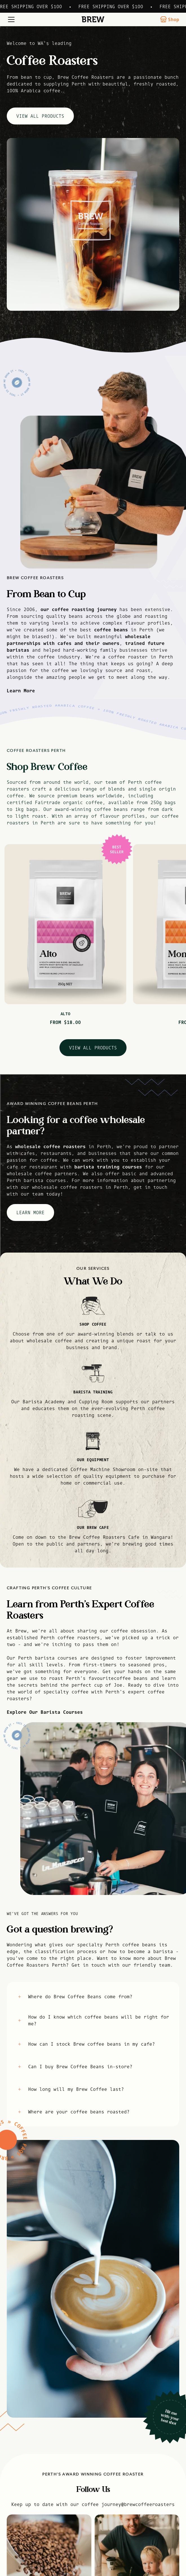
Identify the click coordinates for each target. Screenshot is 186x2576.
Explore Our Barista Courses (45, 1712)
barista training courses (108, 1167)
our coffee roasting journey (79, 609)
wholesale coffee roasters (50, 1146)
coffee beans (111, 629)
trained (135, 643)
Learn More (21, 690)
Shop (169, 19)
